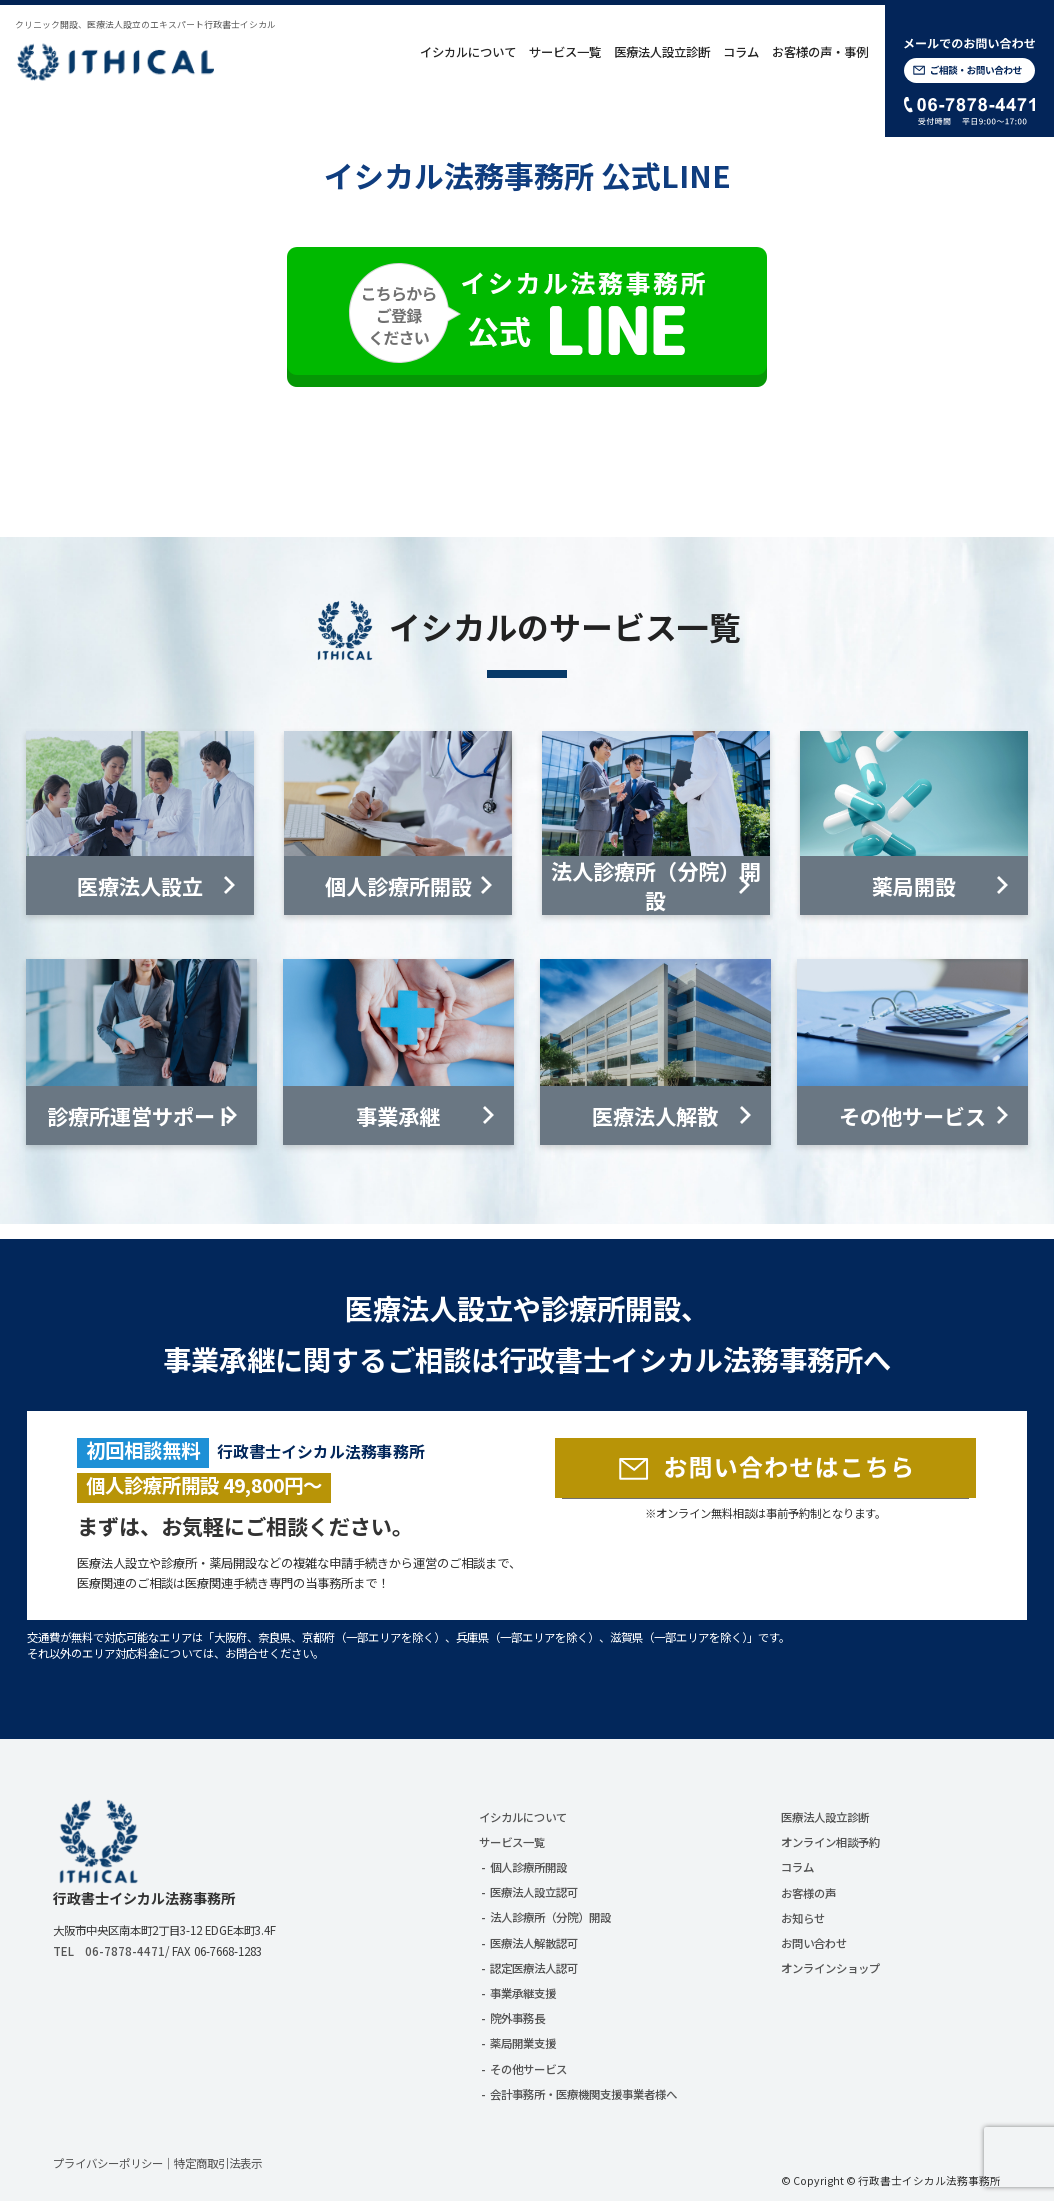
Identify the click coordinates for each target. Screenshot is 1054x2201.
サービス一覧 (565, 52)
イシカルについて (468, 52)
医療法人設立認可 (534, 1892)
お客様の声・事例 (820, 52)
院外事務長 (517, 2018)
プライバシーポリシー (108, 2163)
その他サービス (528, 2069)
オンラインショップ (830, 1968)
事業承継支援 (523, 1993)
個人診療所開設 (528, 1867)
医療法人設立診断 (662, 52)
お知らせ (803, 1918)
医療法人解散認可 (534, 1943)
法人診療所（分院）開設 (550, 1917)
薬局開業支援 (523, 2043)
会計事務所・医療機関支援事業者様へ (583, 2094)
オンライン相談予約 (830, 1842)
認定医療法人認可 (534, 1968)
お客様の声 (808, 1893)
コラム (741, 52)
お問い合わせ (814, 1943)
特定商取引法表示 (218, 2163)
